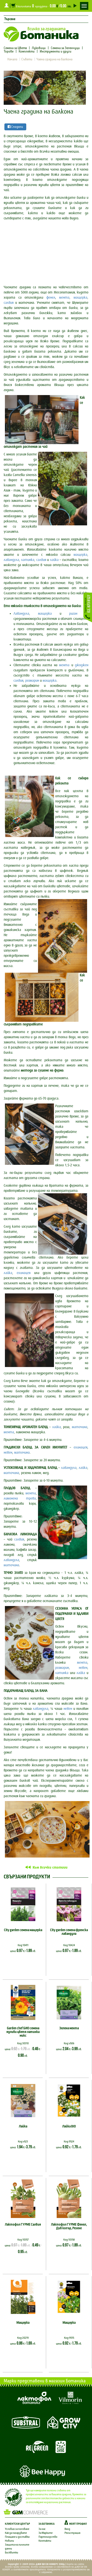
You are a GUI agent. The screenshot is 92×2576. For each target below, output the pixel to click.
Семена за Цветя (15, 48)
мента (64, 297)
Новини (9, 2540)
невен (8, 1452)
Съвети (26, 59)
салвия (8, 303)
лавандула (11, 560)
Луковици (39, 48)
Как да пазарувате (16, 2532)
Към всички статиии (46, 1867)
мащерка (80, 297)
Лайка (23, 2126)
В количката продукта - (43, 5)
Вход (67, 2528)
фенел (50, 297)
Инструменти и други (55, 51)
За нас (42, 2528)
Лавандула (21, 613)
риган (73, 613)
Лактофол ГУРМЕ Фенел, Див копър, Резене (69, 2226)
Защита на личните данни (17, 2546)
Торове (8, 51)
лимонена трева (20, 1498)
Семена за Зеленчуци (65, 48)
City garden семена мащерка (23, 1930)
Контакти (45, 2540)
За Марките (46, 2532)
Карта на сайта (75, 2564)
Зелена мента (69, 2028)
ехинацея (23, 1273)
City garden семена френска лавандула (69, 1932)
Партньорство (48, 2536)
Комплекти (27, 51)
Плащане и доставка (17, 2536)
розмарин (32, 680)
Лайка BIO (69, 2126)
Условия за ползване (17, 2528)
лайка (54, 560)
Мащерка (22, 2322)
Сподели (15, 127)
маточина (79, 1427)
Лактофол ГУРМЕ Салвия (23, 2224)
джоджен (81, 665)
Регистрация (72, 2532)
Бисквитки (11, 2552)
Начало (12, 59)
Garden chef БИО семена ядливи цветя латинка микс (22, 2031)
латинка (27, 560)
